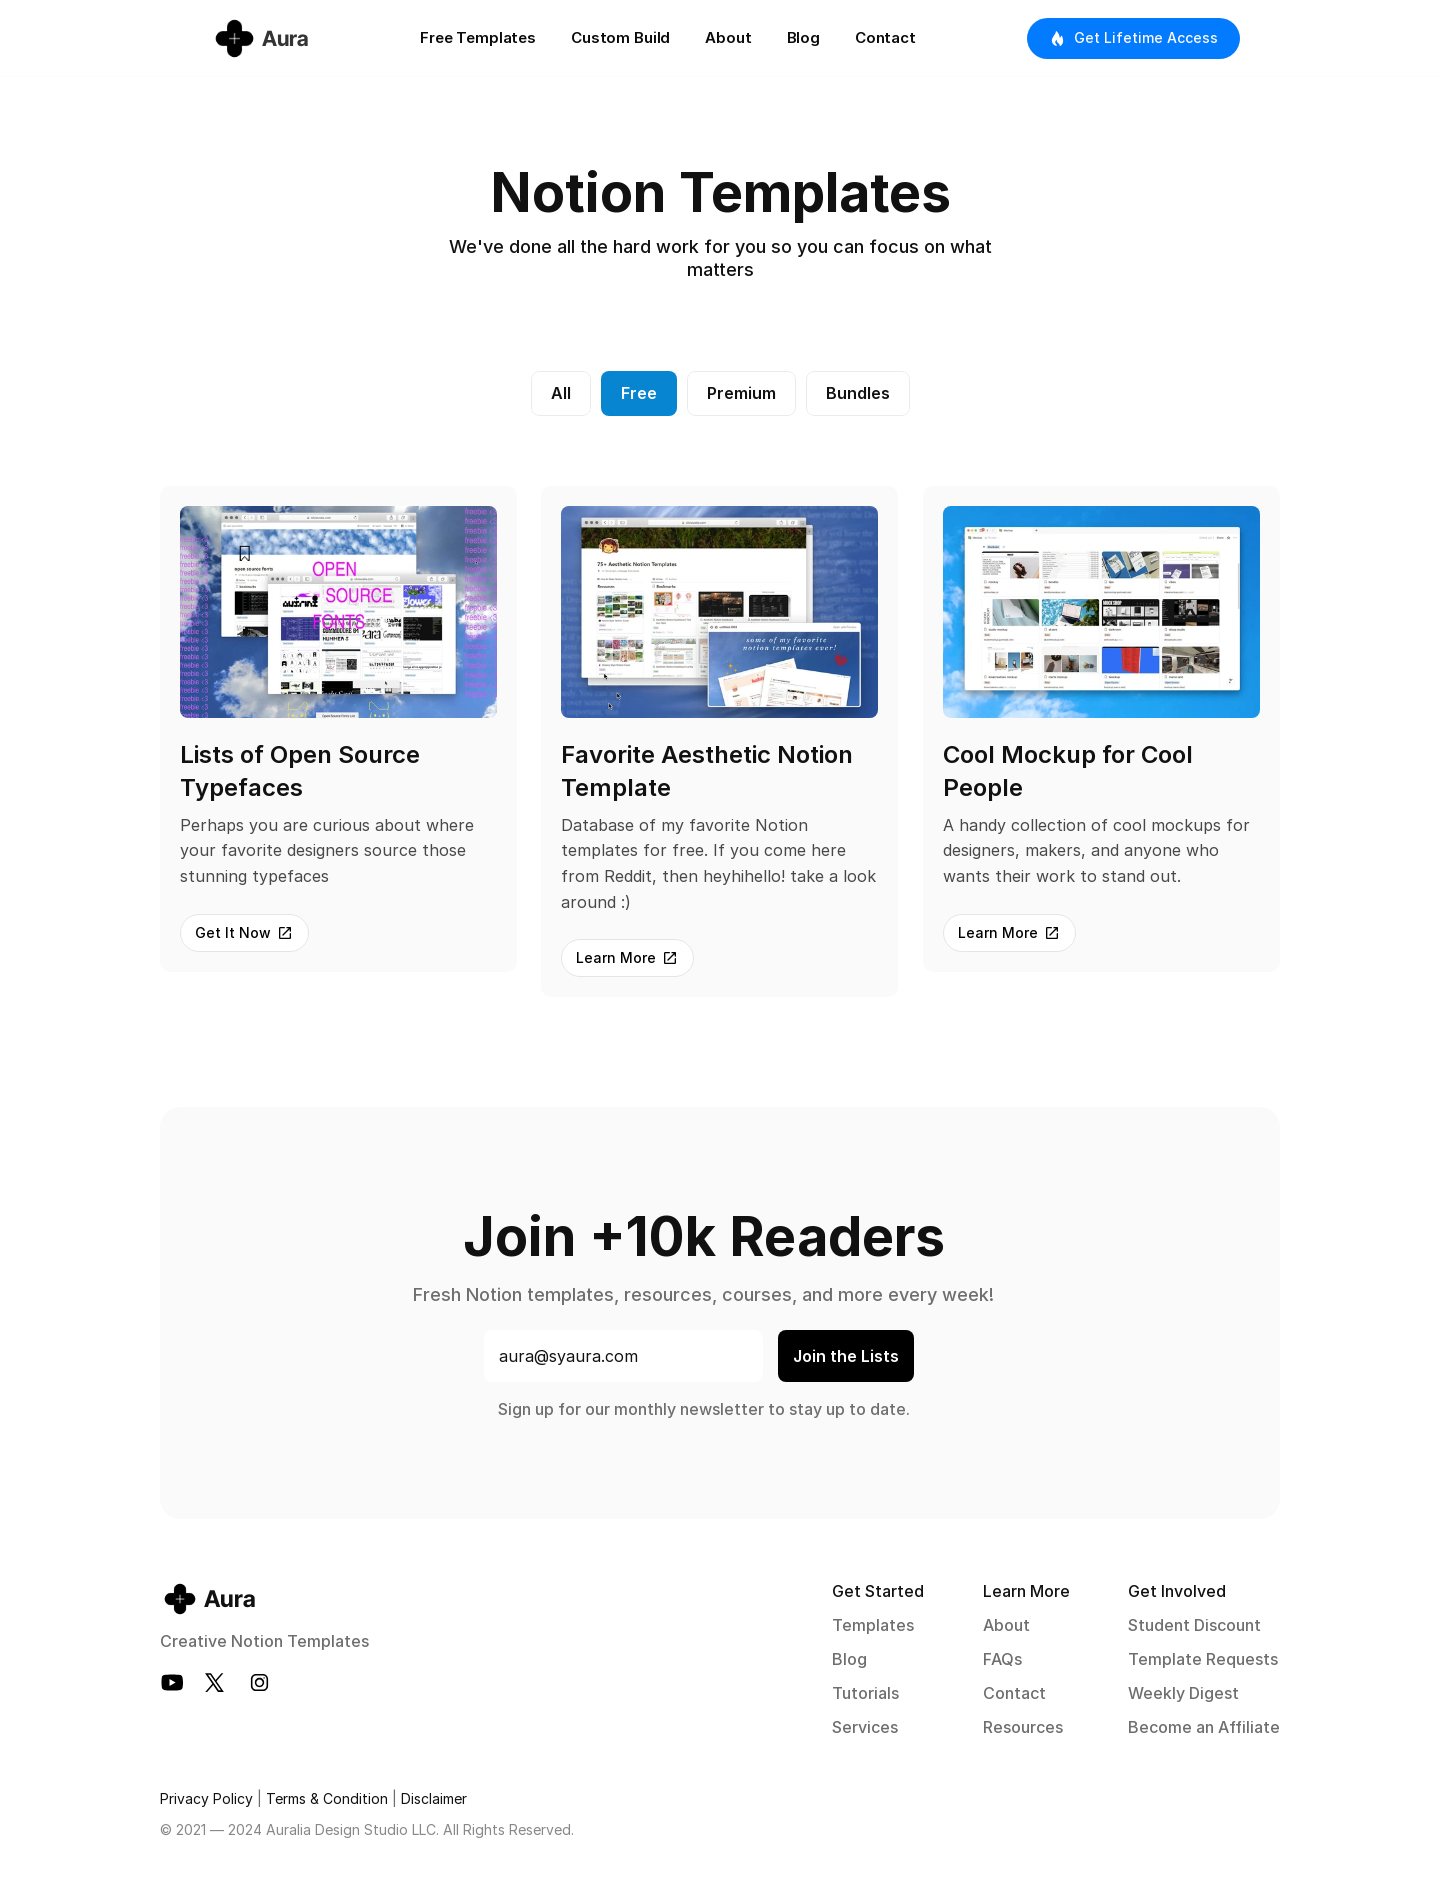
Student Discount (1194, 1625)
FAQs (1002, 1659)
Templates (873, 1625)
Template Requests (1203, 1659)
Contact (1014, 1693)
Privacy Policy (206, 1798)
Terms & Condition (327, 1798)
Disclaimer (434, 1798)
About (1006, 1625)
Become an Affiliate (1204, 1727)
